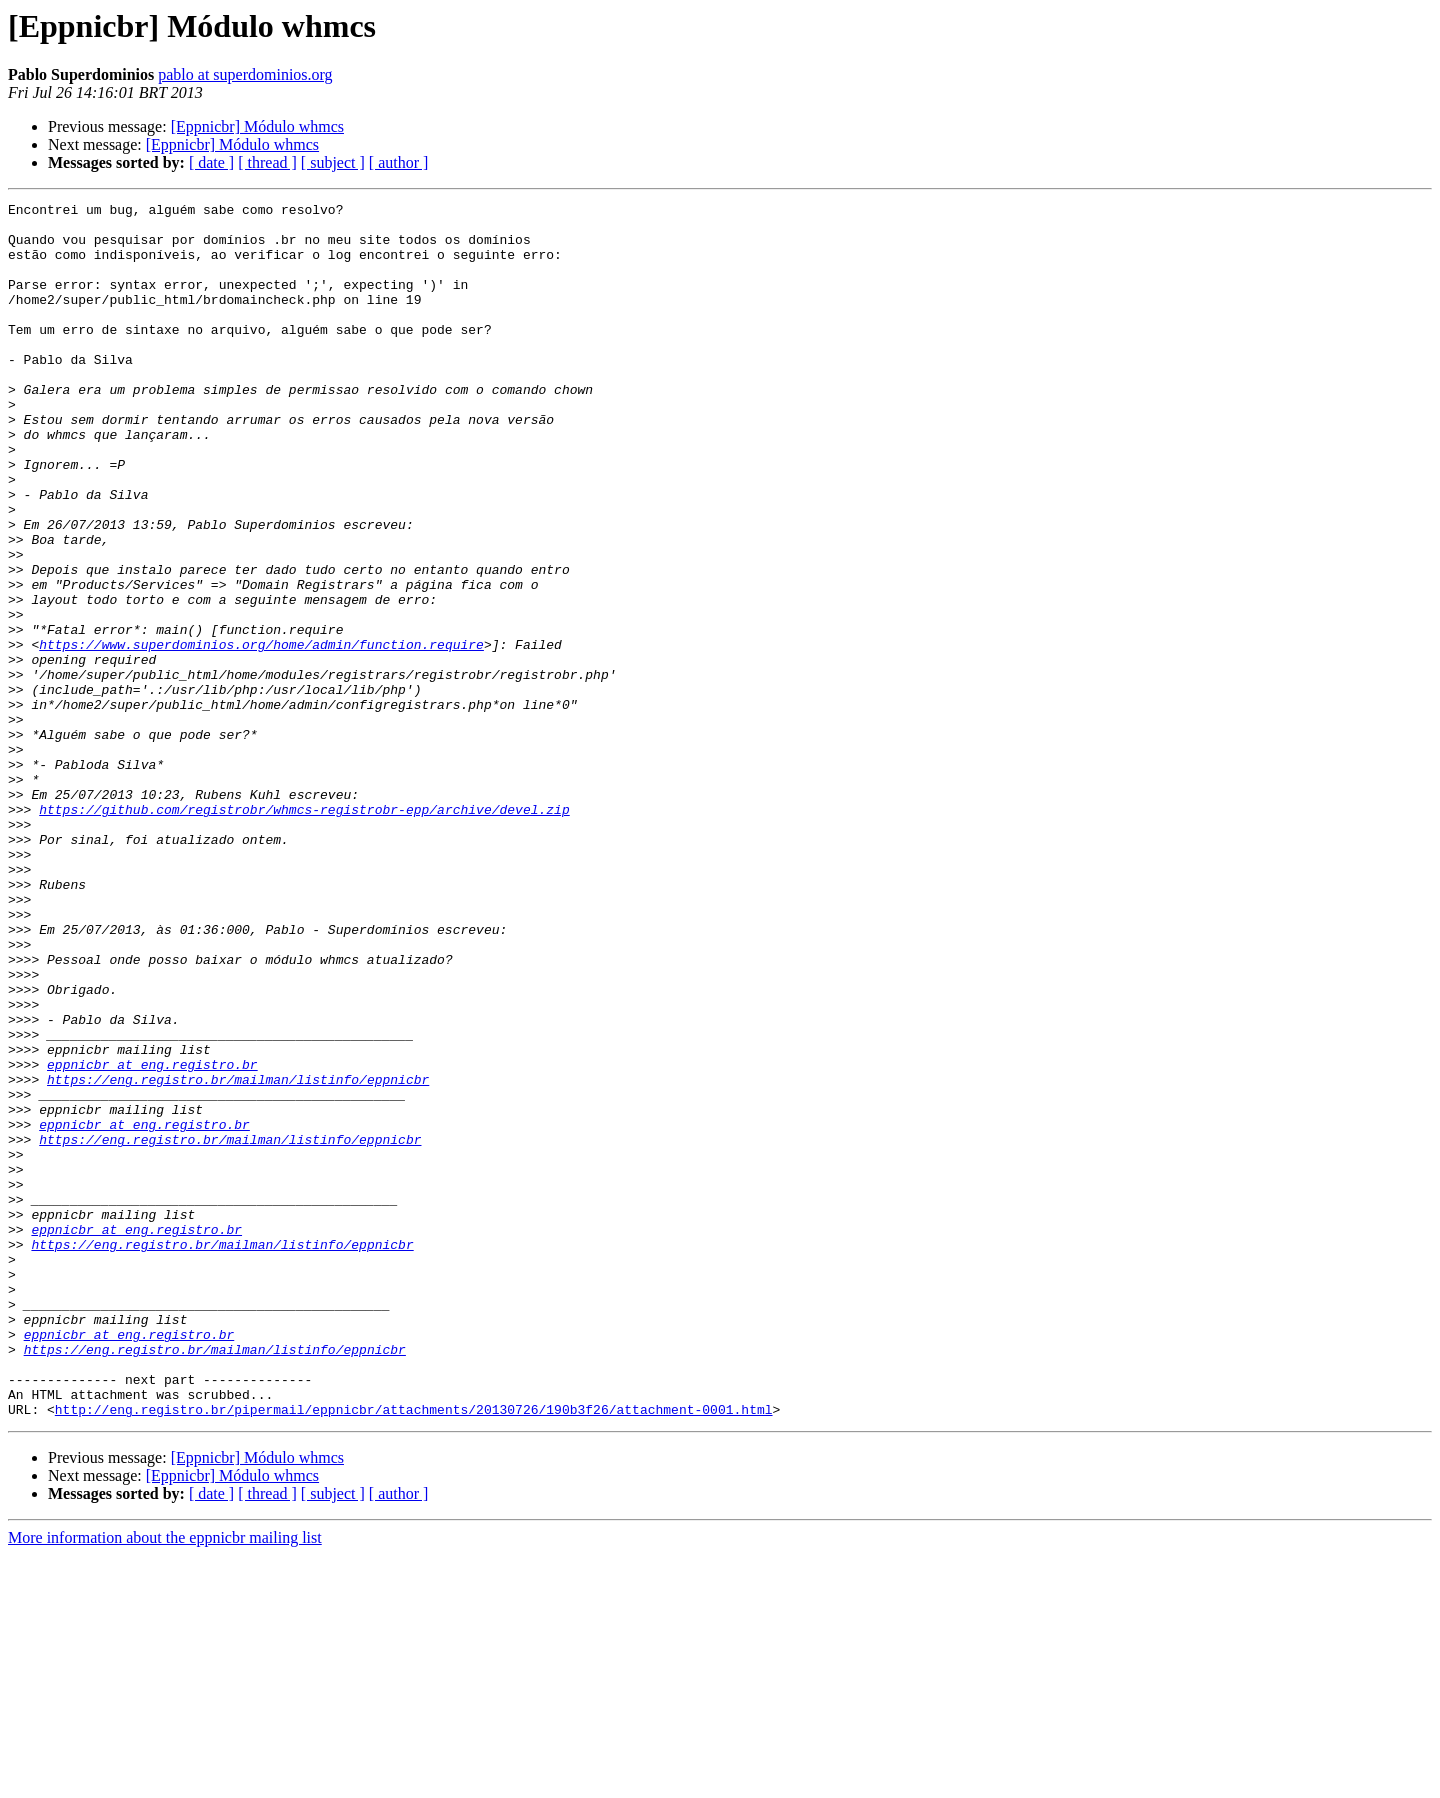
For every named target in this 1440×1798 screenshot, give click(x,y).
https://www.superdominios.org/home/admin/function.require (261, 734)
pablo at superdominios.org (245, 74)
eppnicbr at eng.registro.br (152, 1238)
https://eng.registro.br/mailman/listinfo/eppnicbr (238, 1256)
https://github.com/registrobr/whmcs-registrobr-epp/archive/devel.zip (304, 932)
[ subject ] (333, 162)
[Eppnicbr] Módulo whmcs (257, 126)
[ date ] (211, 162)
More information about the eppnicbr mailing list (165, 1780)
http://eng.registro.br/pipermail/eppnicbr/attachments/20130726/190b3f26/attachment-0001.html (414, 1652)
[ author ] (399, 162)
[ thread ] (267, 162)
